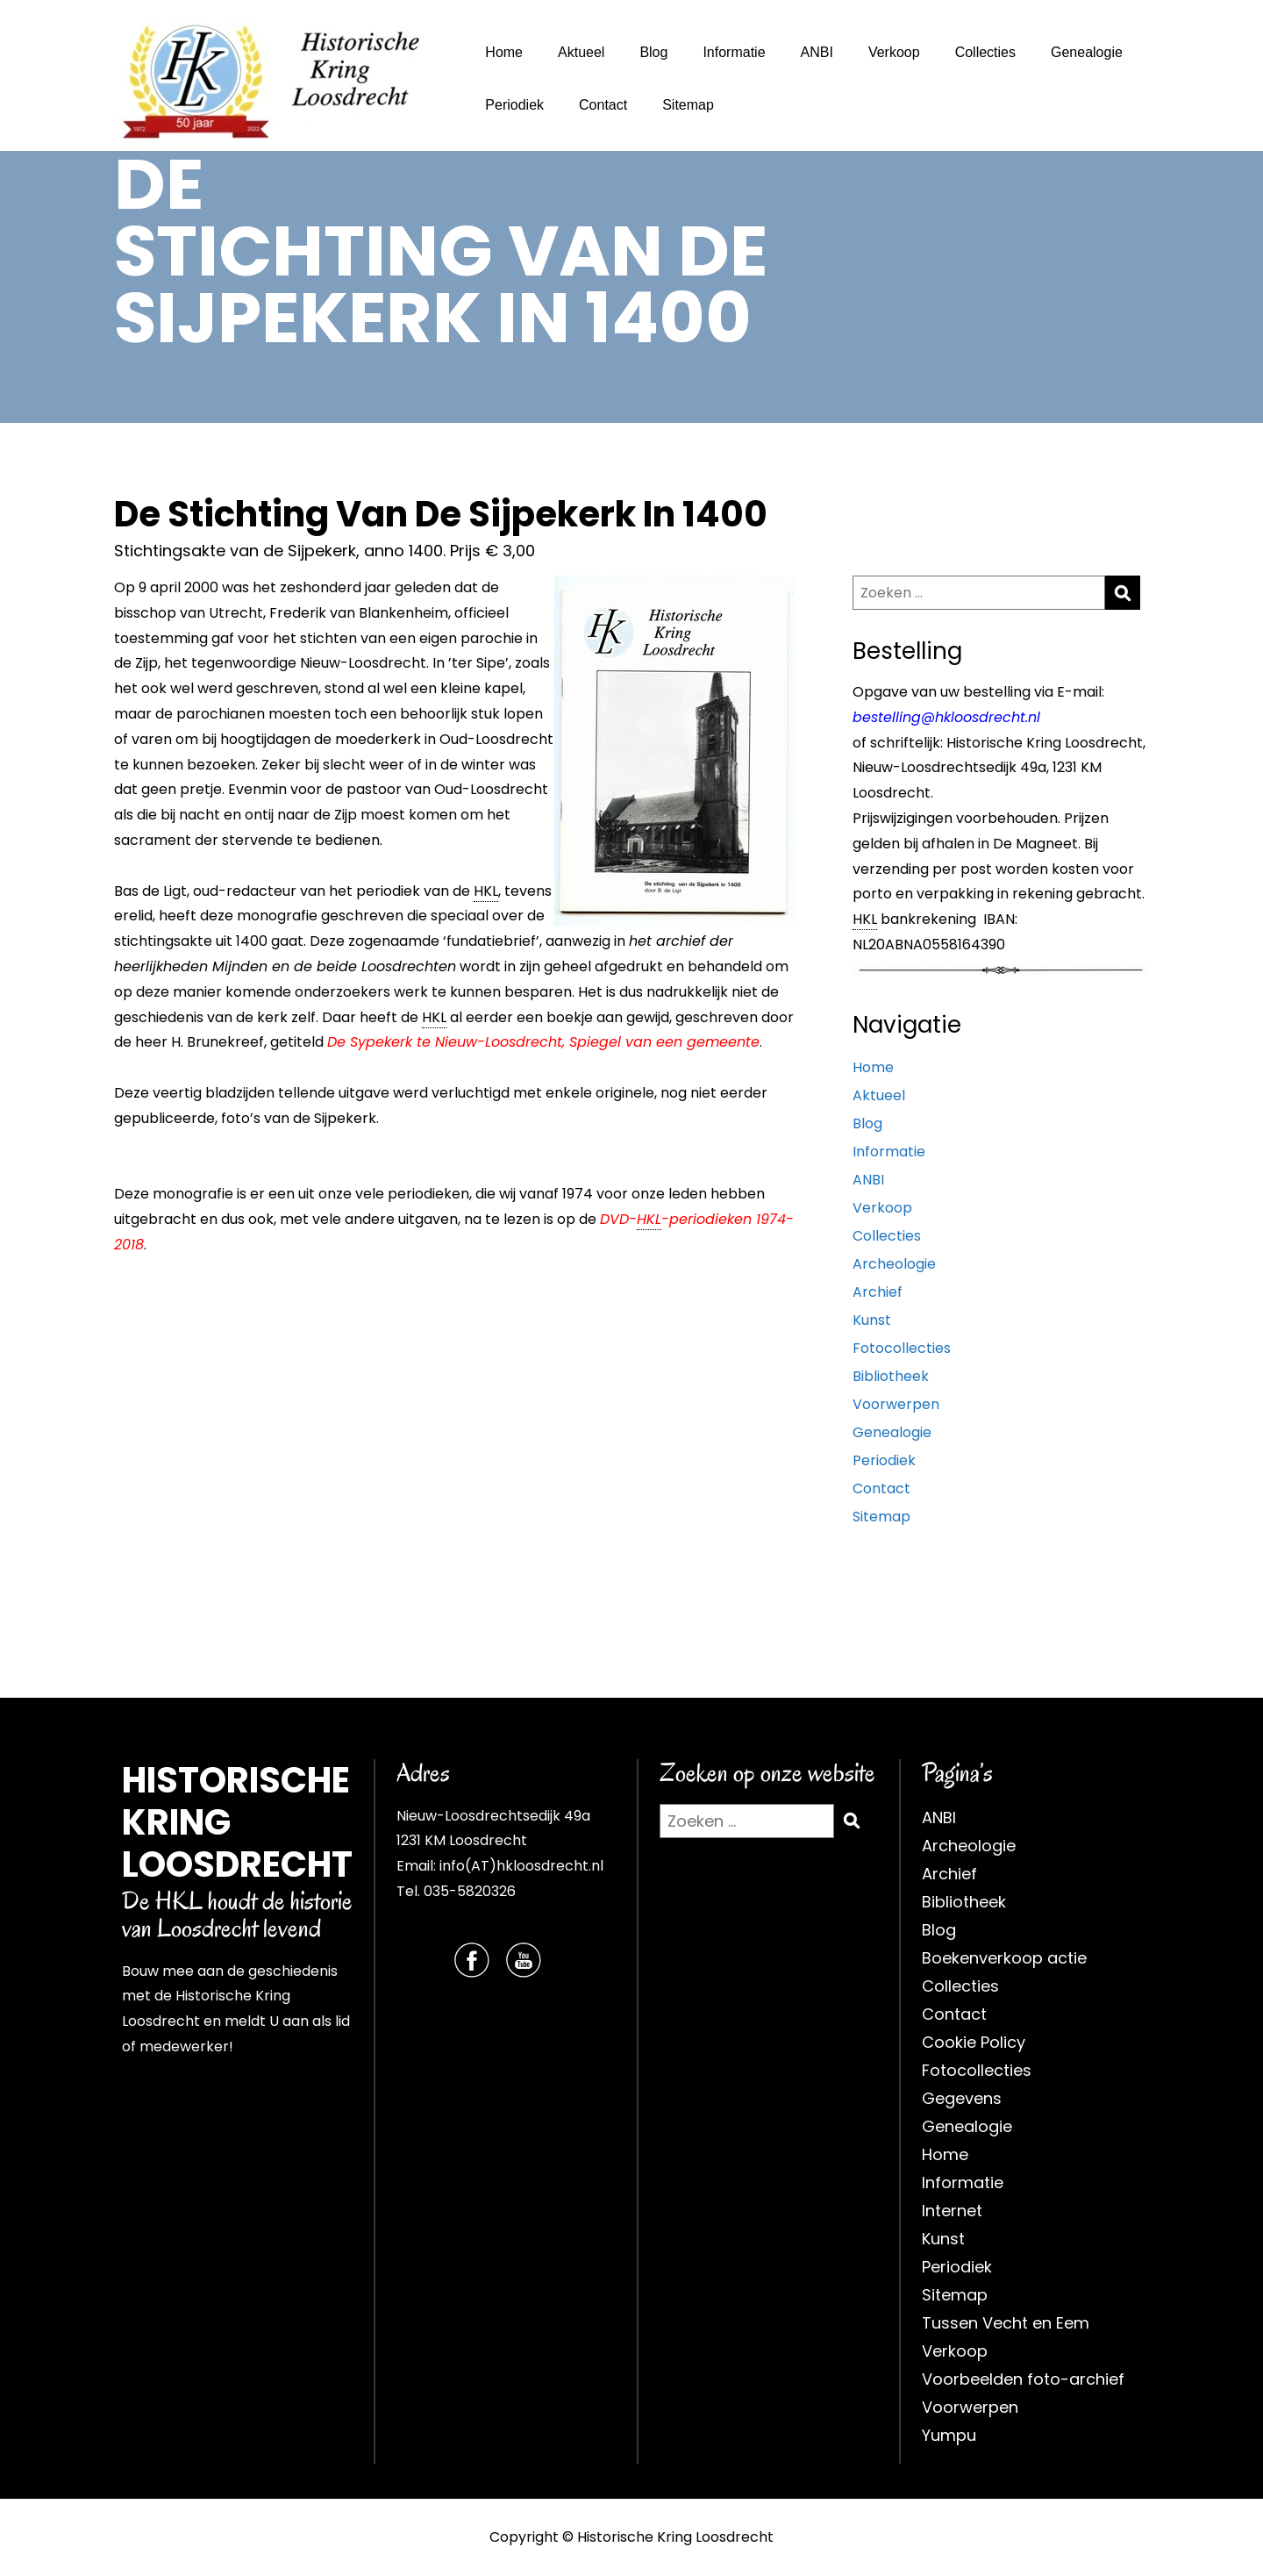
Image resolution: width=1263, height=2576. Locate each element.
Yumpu (949, 2435)
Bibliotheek (891, 1376)
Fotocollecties (902, 1348)
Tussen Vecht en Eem (1005, 2323)
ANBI (817, 52)
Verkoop (894, 52)
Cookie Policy (973, 2042)
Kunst (872, 1320)
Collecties (985, 52)
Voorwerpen (896, 1404)
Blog (653, 52)
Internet (952, 2211)
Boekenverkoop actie (1004, 1958)
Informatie (734, 52)
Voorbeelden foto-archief (1023, 2379)
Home (504, 52)
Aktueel (581, 52)
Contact (603, 104)
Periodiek (514, 104)
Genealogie (1087, 52)
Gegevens (962, 2098)
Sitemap (688, 104)
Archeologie (894, 1264)
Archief (878, 1292)
